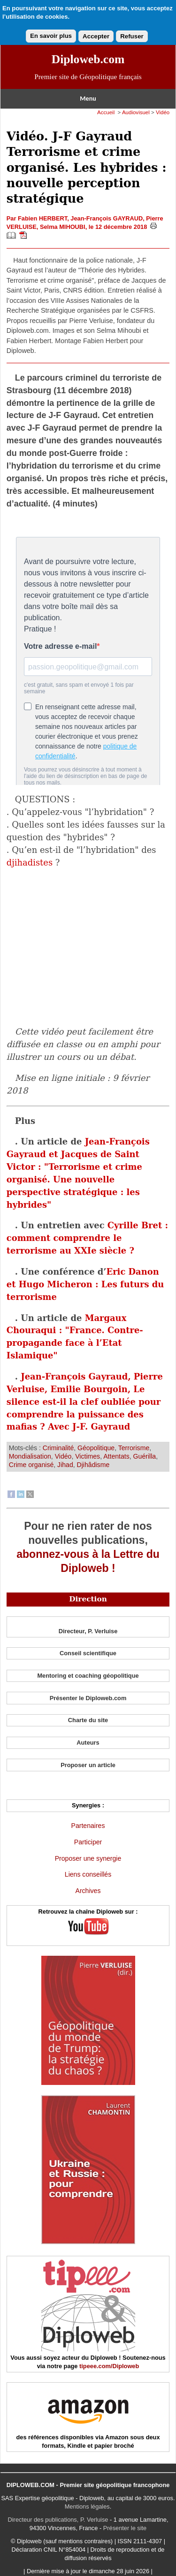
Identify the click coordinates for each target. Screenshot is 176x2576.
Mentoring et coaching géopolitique (87, 1675)
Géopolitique (96, 1448)
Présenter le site (124, 2528)
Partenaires (88, 1825)
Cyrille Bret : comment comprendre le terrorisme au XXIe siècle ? (87, 1237)
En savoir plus (51, 35)
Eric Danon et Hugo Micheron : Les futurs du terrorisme (85, 1284)
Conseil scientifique (88, 1653)
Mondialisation (30, 1456)
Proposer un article (88, 1765)
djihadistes (30, 862)
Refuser (132, 36)
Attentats (116, 1456)
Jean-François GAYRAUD (106, 218)
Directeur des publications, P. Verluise (58, 2519)
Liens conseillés (88, 1874)
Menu (88, 99)
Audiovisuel (136, 112)
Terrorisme (134, 1448)
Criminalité (58, 1448)
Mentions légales (87, 2506)
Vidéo (162, 112)
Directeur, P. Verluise (88, 1631)
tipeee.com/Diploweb (109, 2366)
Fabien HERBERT (42, 218)
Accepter (96, 36)
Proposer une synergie (88, 1858)
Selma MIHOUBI (62, 226)
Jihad (65, 1464)
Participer (88, 1842)
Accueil (106, 112)
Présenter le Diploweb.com (88, 1698)
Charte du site (88, 1720)
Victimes (87, 1456)
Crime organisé (31, 1464)
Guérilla (144, 1456)
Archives (88, 1890)
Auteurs (88, 1742)
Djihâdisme (93, 1464)
